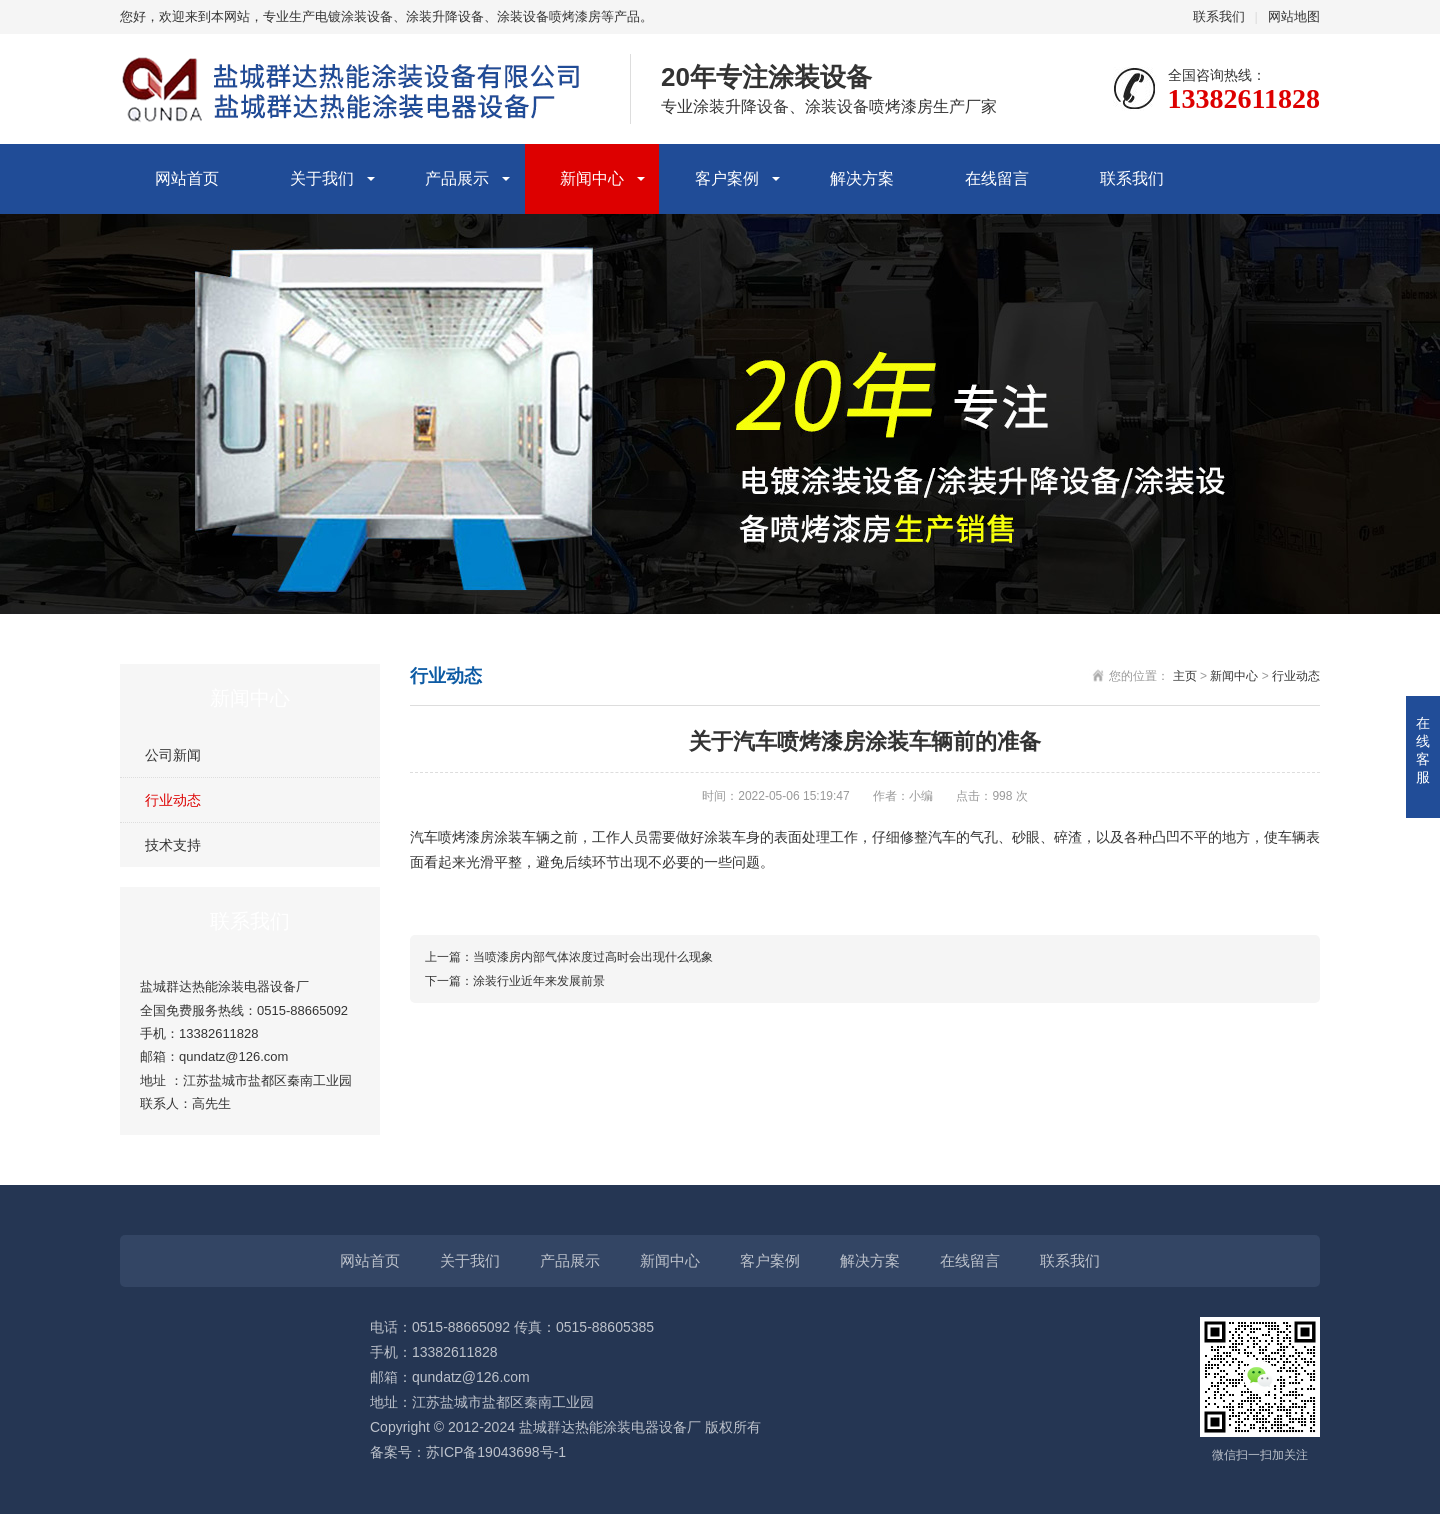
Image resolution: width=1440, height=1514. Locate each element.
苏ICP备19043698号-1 (496, 1452)
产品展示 (457, 178)
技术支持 (173, 845)
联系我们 (1219, 16)
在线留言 (997, 178)
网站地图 (1294, 16)
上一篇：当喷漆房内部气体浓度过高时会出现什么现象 (569, 957)
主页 (1185, 676)
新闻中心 (592, 178)
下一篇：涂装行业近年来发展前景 (515, 981)
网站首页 (187, 178)
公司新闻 (173, 755)
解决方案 (862, 178)
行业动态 (173, 800)
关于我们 (322, 178)
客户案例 (727, 178)
